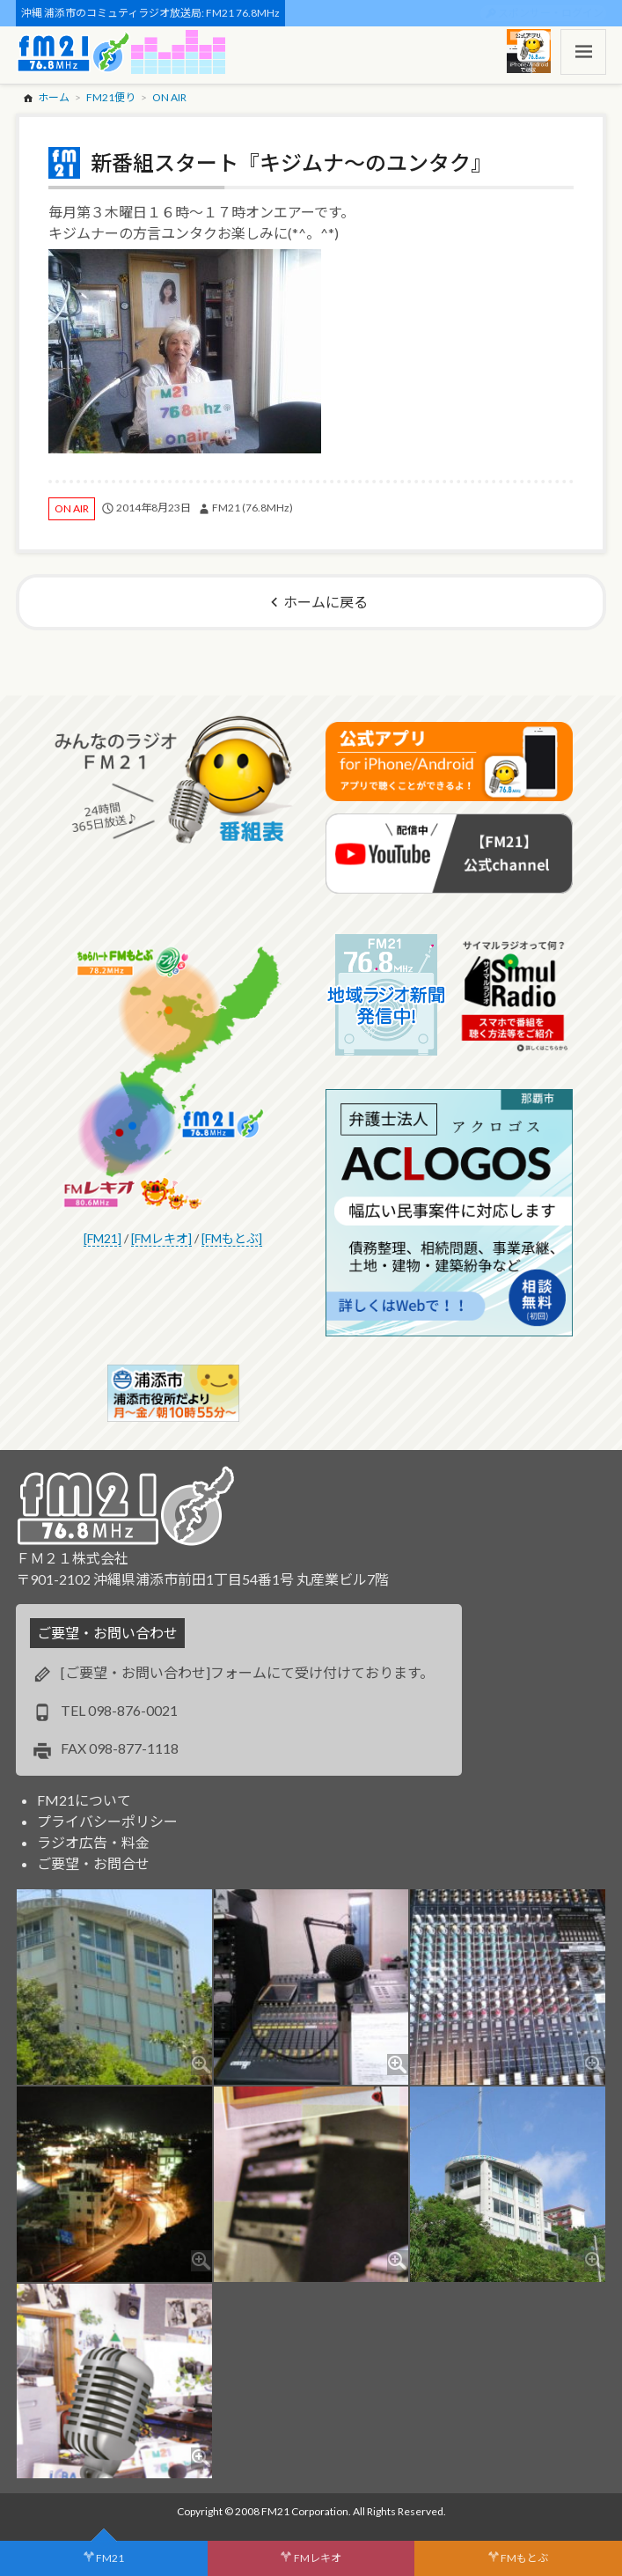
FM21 (110, 2558)
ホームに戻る (325, 601)
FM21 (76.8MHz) (252, 507)
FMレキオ (317, 2558)
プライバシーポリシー (107, 1821)
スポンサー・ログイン (551, 12)
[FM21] (102, 1238)
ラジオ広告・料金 (93, 1842)
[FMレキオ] (161, 1238)
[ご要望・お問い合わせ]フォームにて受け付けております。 (247, 1672)
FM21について (84, 1800)
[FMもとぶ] (231, 1238)
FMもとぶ (524, 2558)
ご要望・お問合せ (93, 1863)
